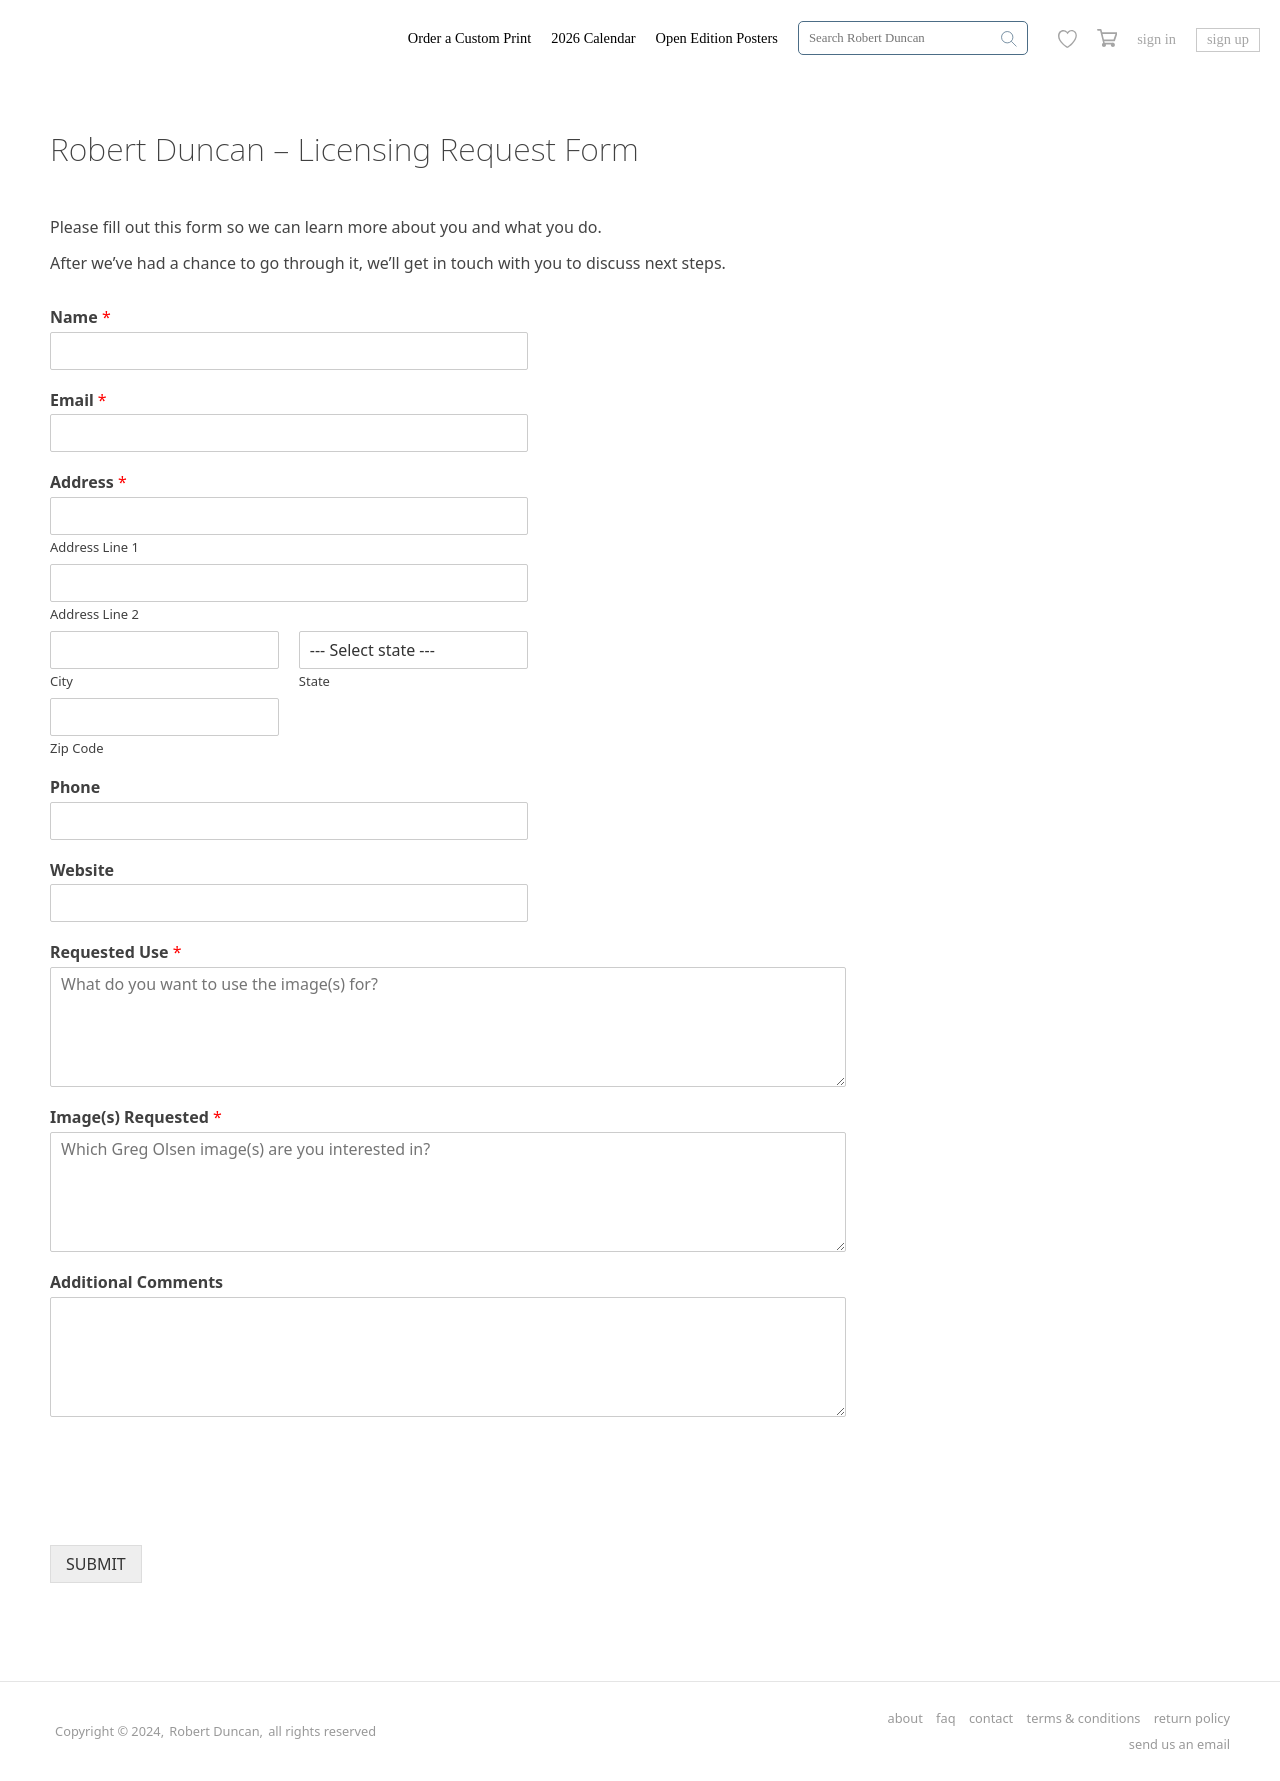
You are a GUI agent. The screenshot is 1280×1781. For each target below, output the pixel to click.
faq (945, 1718)
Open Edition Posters (717, 38)
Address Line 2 (94, 614)
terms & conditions (1084, 1718)
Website (82, 870)
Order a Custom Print (470, 38)
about (904, 1718)
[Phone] (289, 821)
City (61, 681)
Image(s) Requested (136, 1117)
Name (80, 317)
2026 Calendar (593, 38)
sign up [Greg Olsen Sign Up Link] (1228, 39)
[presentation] (202, 1512)
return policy (1192, 1718)
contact (991, 1718)
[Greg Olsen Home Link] (214, 40)
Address (88, 482)
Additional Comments (136, 1282)
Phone (75, 787)
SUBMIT (96, 1564)
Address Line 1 (94, 547)
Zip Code (77, 748)
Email (78, 400)
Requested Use (116, 952)
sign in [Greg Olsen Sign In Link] (1156, 39)
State (314, 681)
